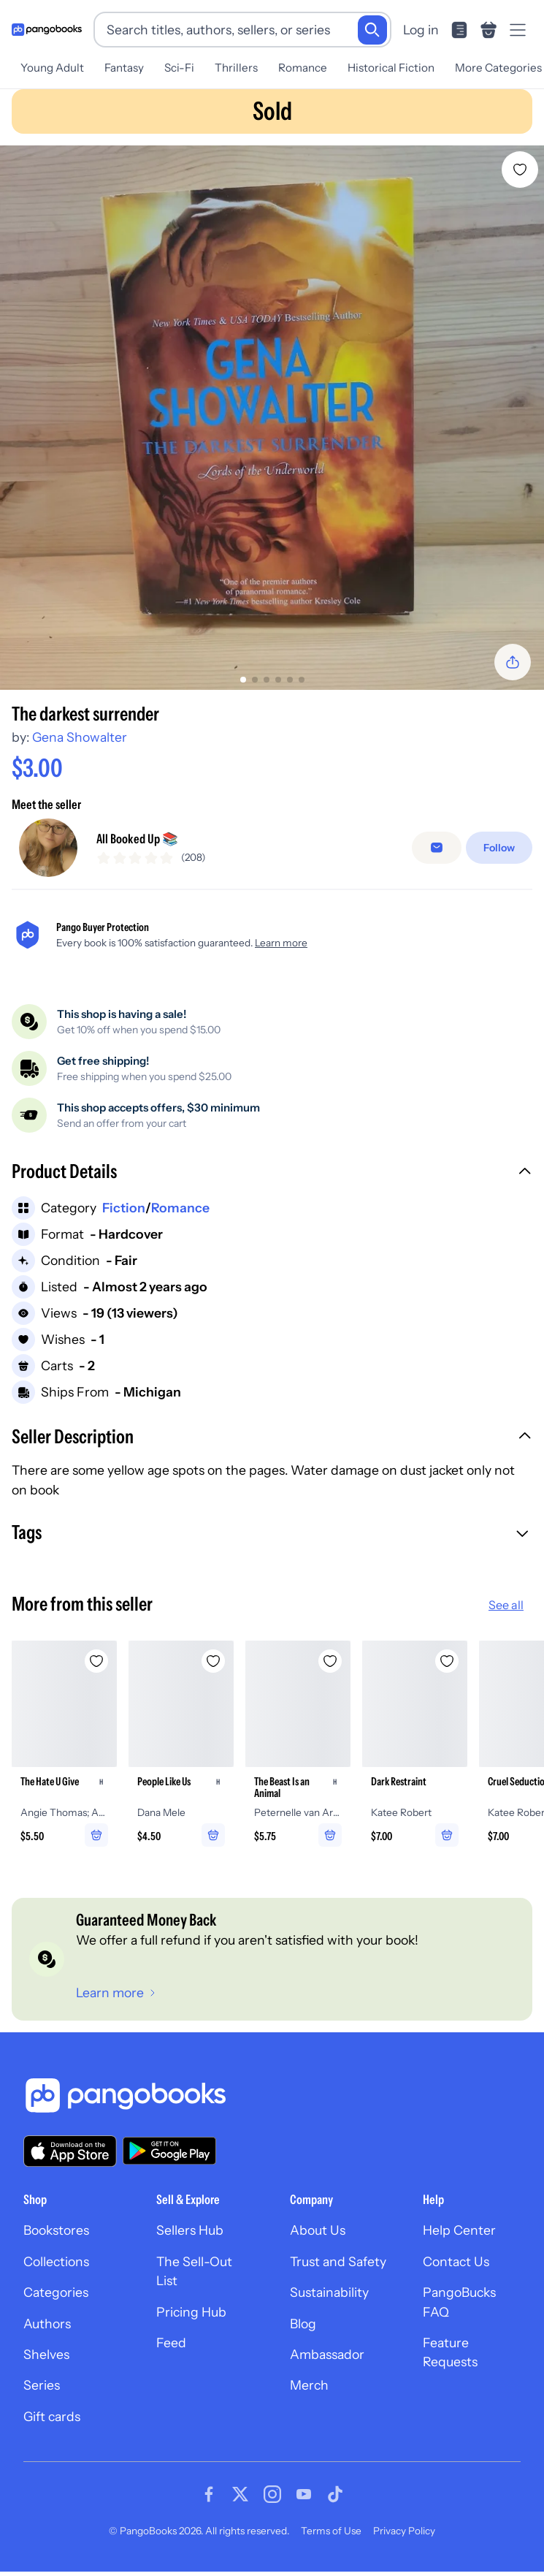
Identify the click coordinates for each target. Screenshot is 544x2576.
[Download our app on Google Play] (169, 2162)
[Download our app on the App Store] (70, 2161)
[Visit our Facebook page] (209, 2504)
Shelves (46, 2364)
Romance (302, 68)
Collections (56, 2271)
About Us (317, 2241)
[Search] (372, 30)
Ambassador (327, 2364)
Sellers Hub (189, 2241)
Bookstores (56, 2241)
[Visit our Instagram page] (272, 2504)
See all (506, 1615)
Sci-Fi (179, 68)
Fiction (123, 1218)
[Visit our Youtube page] (304, 2504)
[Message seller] (436, 853)
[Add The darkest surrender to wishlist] (520, 169)
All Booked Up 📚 (137, 843)
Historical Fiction (391, 68)
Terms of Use (331, 2541)
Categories (55, 2303)
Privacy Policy (404, 2541)
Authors (47, 2333)
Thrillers (236, 68)
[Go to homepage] (47, 29)
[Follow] (499, 853)
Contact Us (456, 2271)
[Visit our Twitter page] (240, 2504)
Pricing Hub (191, 2322)
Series (41, 2396)
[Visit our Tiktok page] (335, 2504)
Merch (309, 2396)
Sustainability (329, 2303)
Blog (303, 2333)
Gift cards (51, 2426)
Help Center (459, 2241)
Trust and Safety (338, 2271)
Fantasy (124, 68)
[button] (272, 1184)
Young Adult (52, 68)
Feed (171, 2352)
